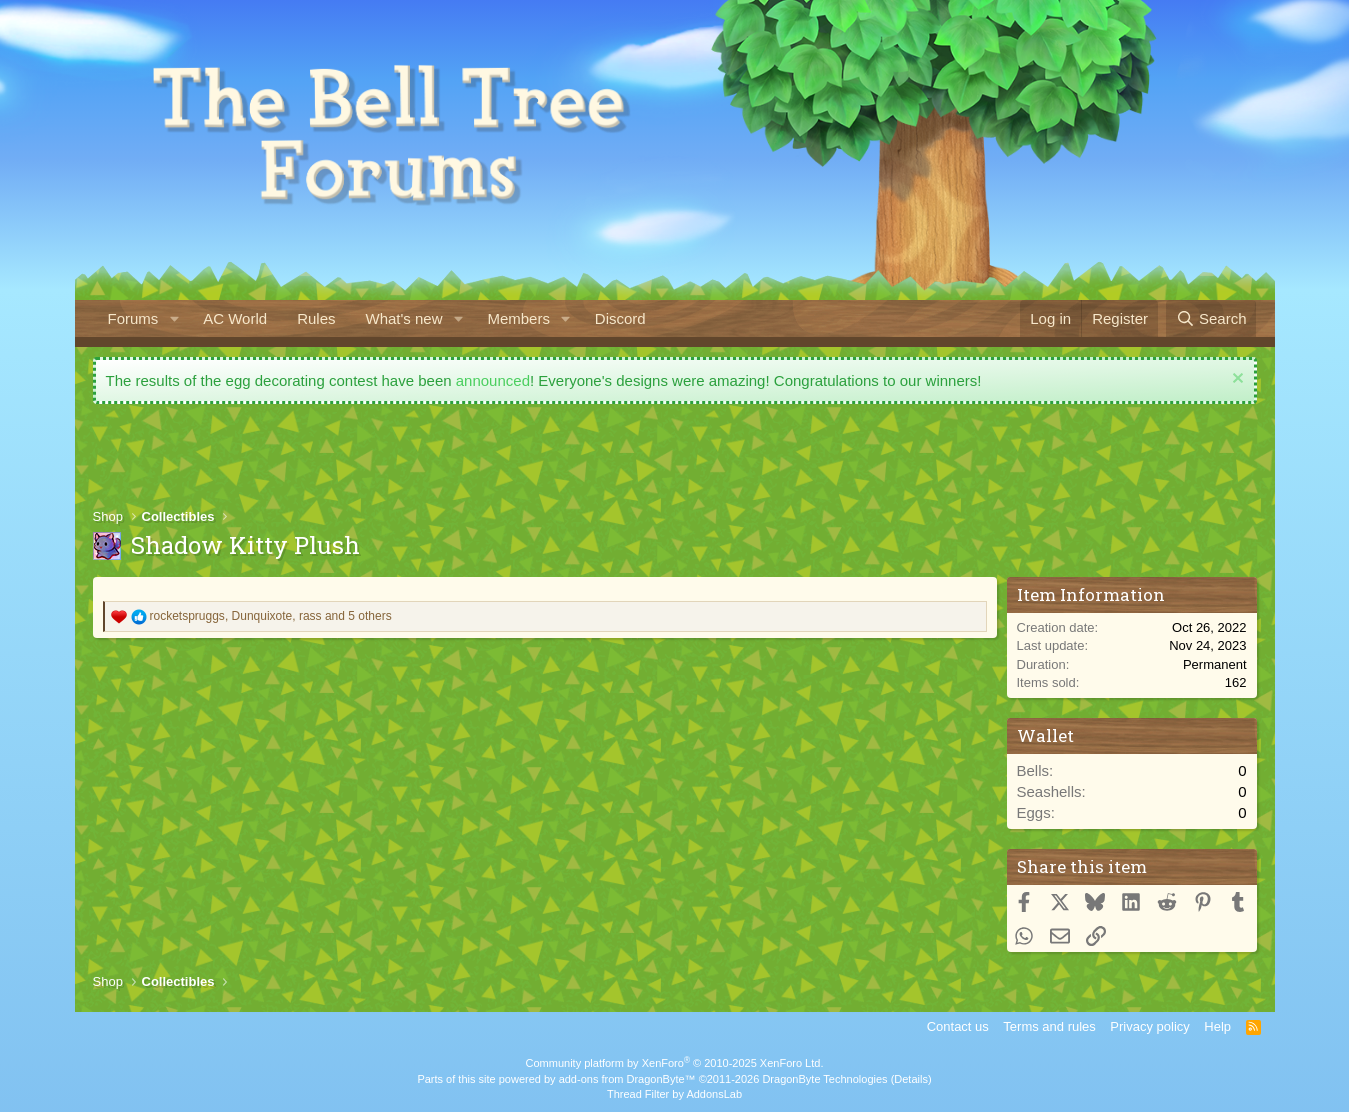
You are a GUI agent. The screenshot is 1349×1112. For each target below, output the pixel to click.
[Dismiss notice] (1235, 380)
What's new (403, 318)
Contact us (958, 1026)
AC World (235, 318)
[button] (174, 318)
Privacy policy (1149, 1026)
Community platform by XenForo (675, 1063)
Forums (133, 318)
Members (518, 318)
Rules (316, 318)
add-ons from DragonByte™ (627, 1079)
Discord (620, 318)
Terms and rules (1049, 1026)
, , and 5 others (271, 616)
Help (1217, 1026)
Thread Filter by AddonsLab (674, 1094)
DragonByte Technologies (824, 1079)
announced (493, 380)
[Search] (1211, 318)
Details (911, 1079)
